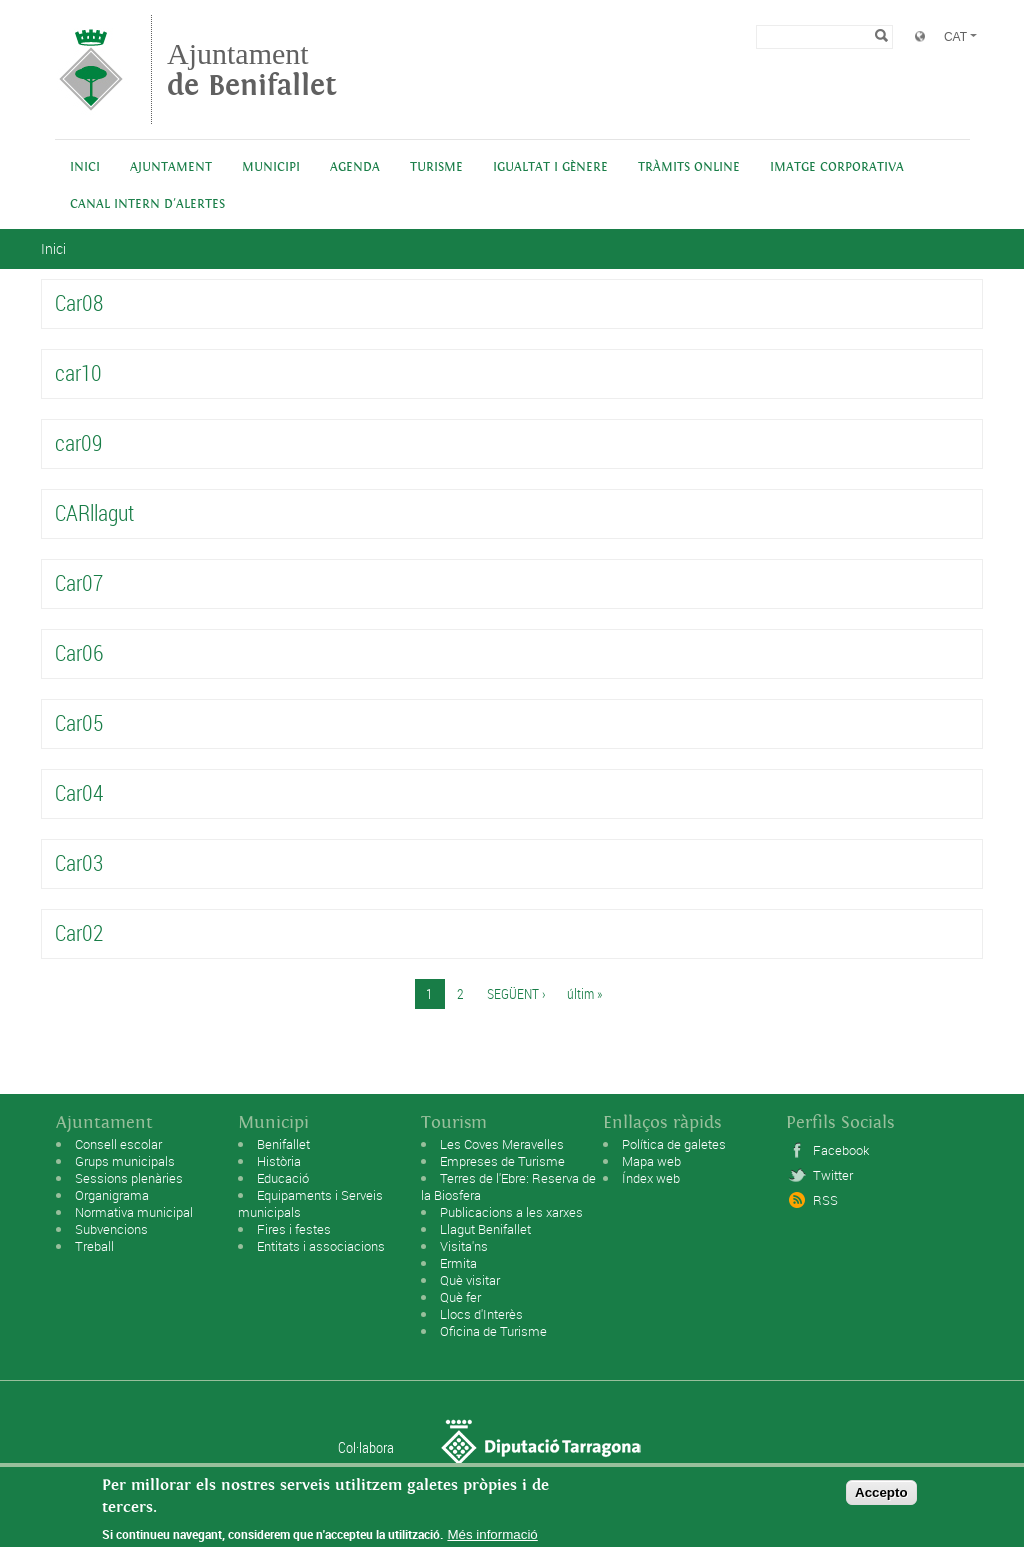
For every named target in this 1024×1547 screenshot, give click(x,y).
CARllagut (94, 512)
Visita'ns (464, 1246)
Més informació (492, 1539)
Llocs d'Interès (481, 1314)
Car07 (79, 582)
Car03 (79, 862)
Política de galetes (674, 1144)
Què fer (460, 1297)
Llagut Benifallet (485, 1229)
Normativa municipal (134, 1212)
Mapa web (651, 1161)
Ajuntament (252, 69)
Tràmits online (689, 167)
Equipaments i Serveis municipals (310, 1203)
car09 (78, 442)
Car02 (79, 932)
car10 (78, 372)
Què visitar (470, 1280)
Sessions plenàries (129, 1178)
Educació (283, 1178)
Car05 (79, 722)
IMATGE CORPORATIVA (837, 167)
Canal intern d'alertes (147, 204)
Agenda (355, 167)
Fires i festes (294, 1229)
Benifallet (283, 1144)
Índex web (651, 1178)
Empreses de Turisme (502, 1161)
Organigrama (112, 1195)
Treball (94, 1246)
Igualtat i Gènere (550, 167)
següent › (516, 993)
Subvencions (111, 1229)
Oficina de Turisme (493, 1331)
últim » (584, 993)
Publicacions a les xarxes (511, 1212)
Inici (85, 167)
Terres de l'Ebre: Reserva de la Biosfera (508, 1186)
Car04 (79, 792)
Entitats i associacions (321, 1246)
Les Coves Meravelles (502, 1144)
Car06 (79, 652)
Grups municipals (125, 1161)
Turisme (436, 167)
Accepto (881, 1497)
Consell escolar (118, 1144)
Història (279, 1161)
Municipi (271, 167)
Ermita (458, 1263)
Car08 (79, 302)
